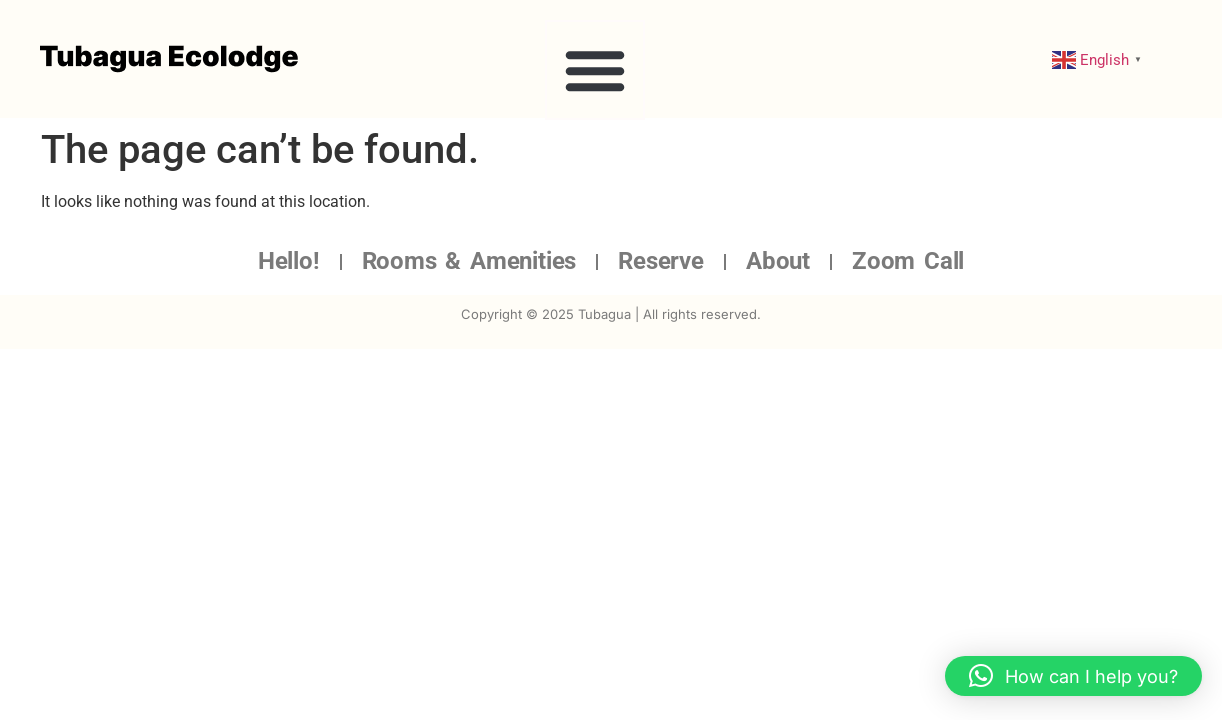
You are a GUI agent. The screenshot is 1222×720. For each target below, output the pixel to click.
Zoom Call (908, 261)
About (778, 261)
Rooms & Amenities (469, 261)
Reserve (661, 261)
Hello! (289, 261)
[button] (595, 70)
